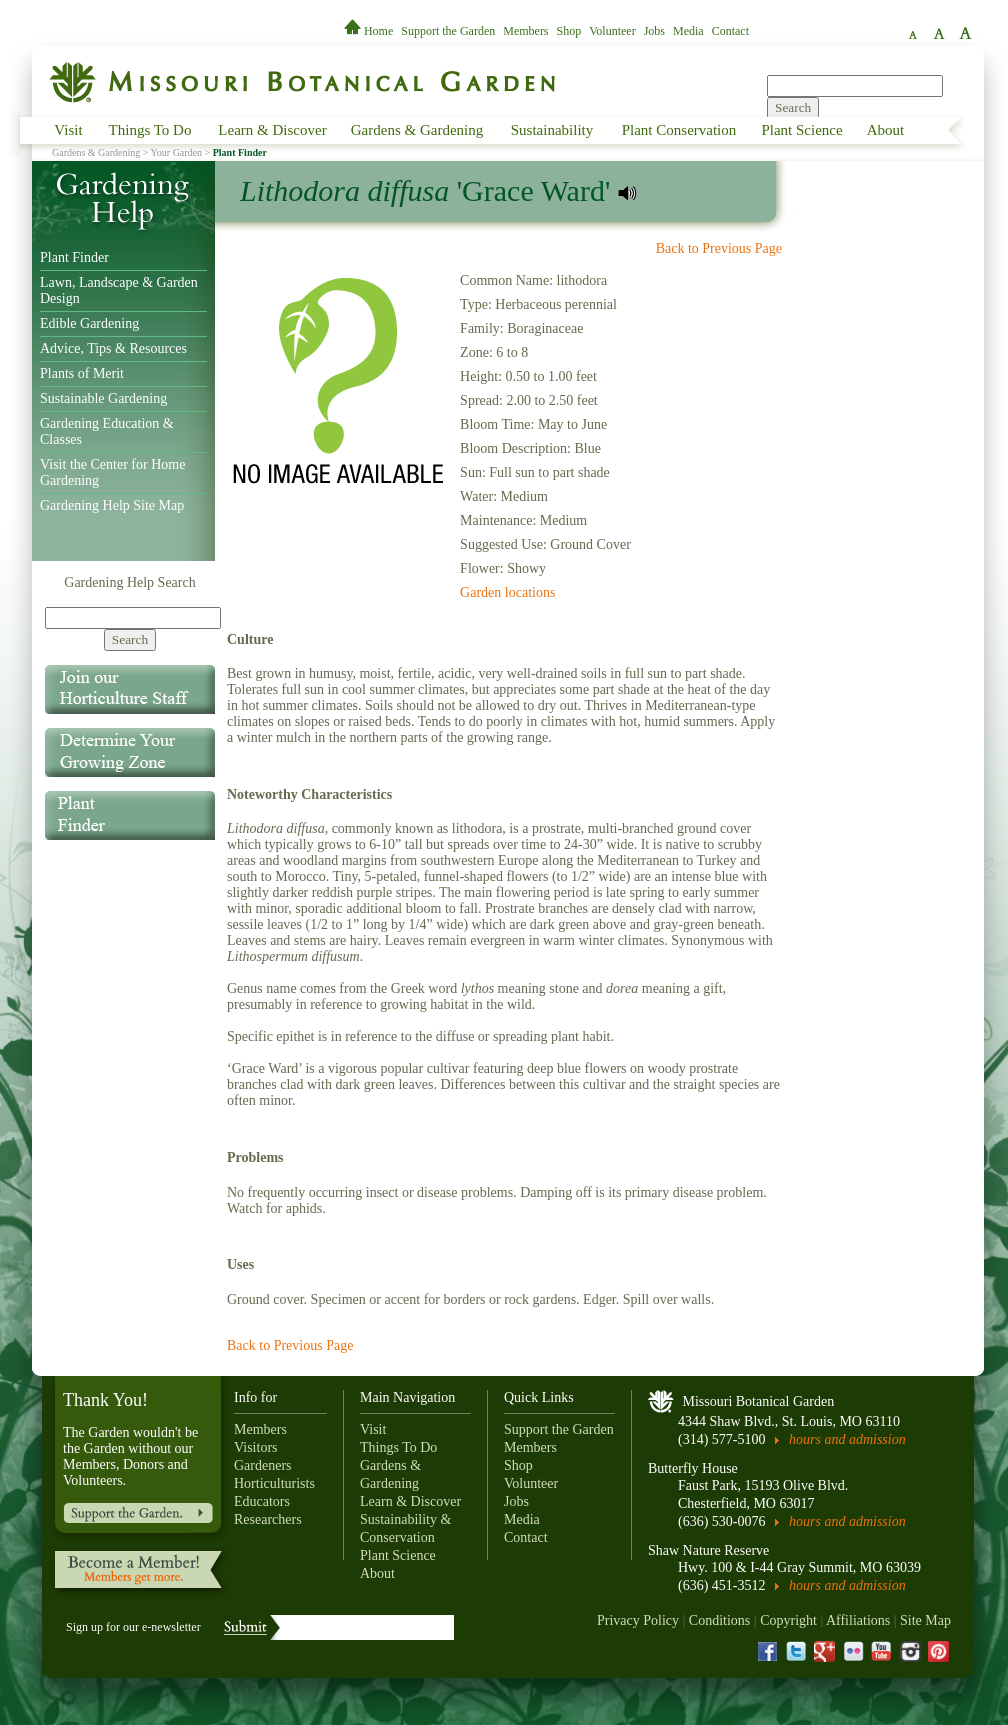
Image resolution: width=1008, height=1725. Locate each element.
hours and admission (847, 1439)
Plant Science (801, 130)
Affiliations (858, 1620)
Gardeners (263, 1465)
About (886, 130)
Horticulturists (274, 1483)
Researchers (268, 1519)
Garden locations (507, 592)
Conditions (719, 1620)
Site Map (925, 1620)
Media (688, 31)
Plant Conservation (679, 130)
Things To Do (150, 130)
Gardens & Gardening (417, 130)
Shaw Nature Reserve (708, 1550)
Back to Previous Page (719, 248)
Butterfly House (693, 1468)
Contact (730, 31)
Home (370, 31)
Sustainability (552, 130)
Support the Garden (448, 31)
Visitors (256, 1447)
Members (525, 31)
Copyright (788, 1620)
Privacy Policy (638, 1620)
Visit (68, 130)
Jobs (654, 31)
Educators (262, 1501)
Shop (569, 31)
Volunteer (612, 31)
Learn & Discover (272, 130)
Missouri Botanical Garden (759, 1401)
